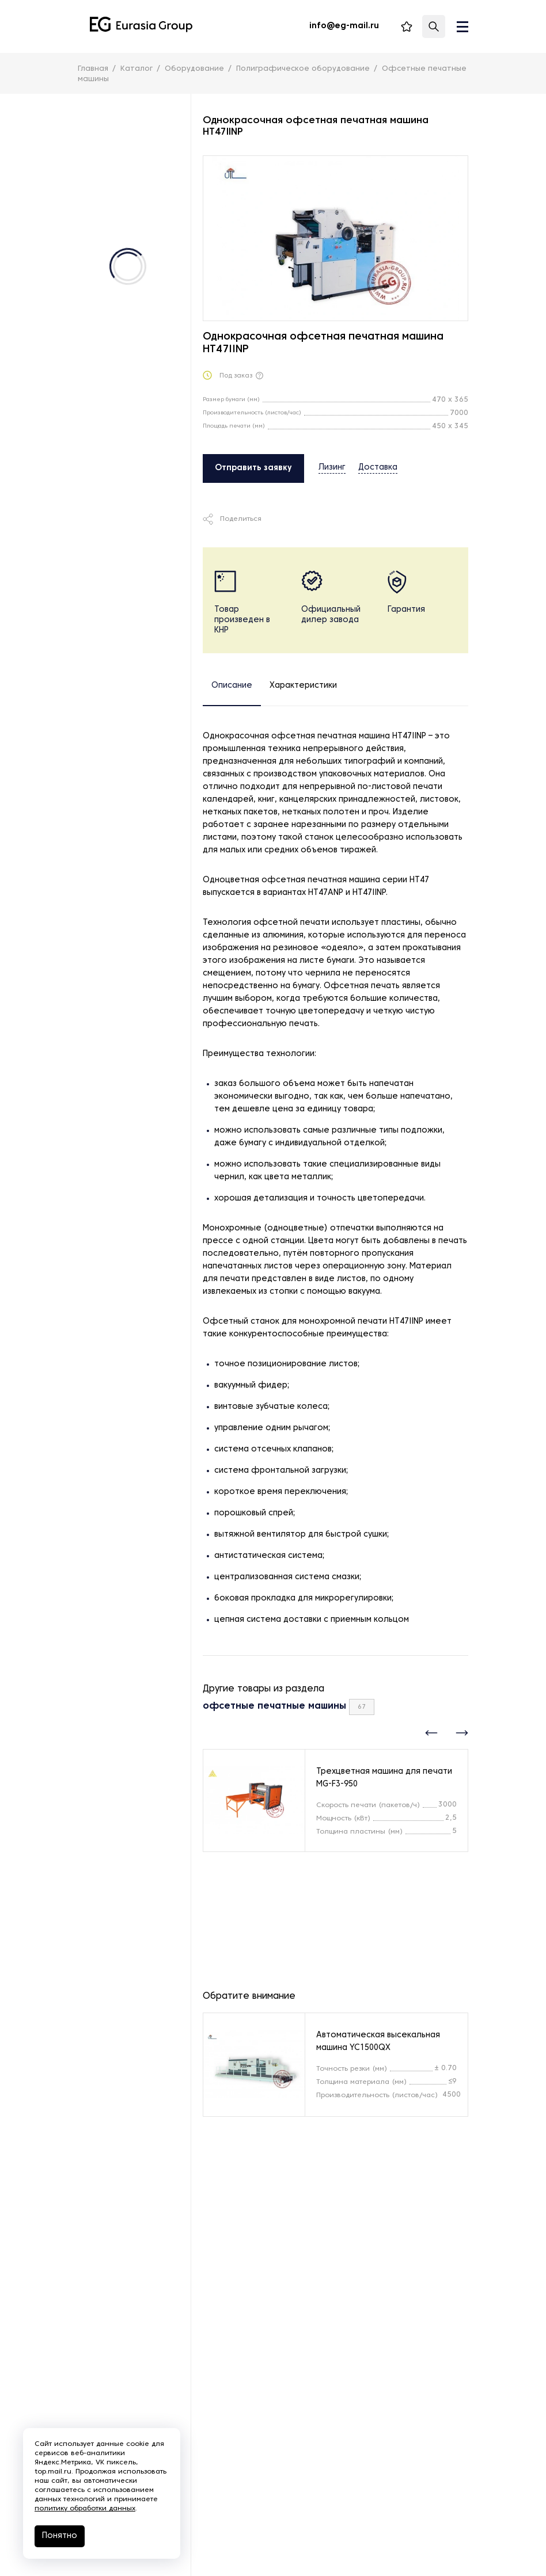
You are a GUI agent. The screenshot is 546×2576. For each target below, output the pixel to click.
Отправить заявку (253, 468)
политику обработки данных (85, 2508)
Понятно (59, 2536)
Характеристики (303, 685)
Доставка (377, 467)
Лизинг (332, 467)
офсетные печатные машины (274, 1706)
